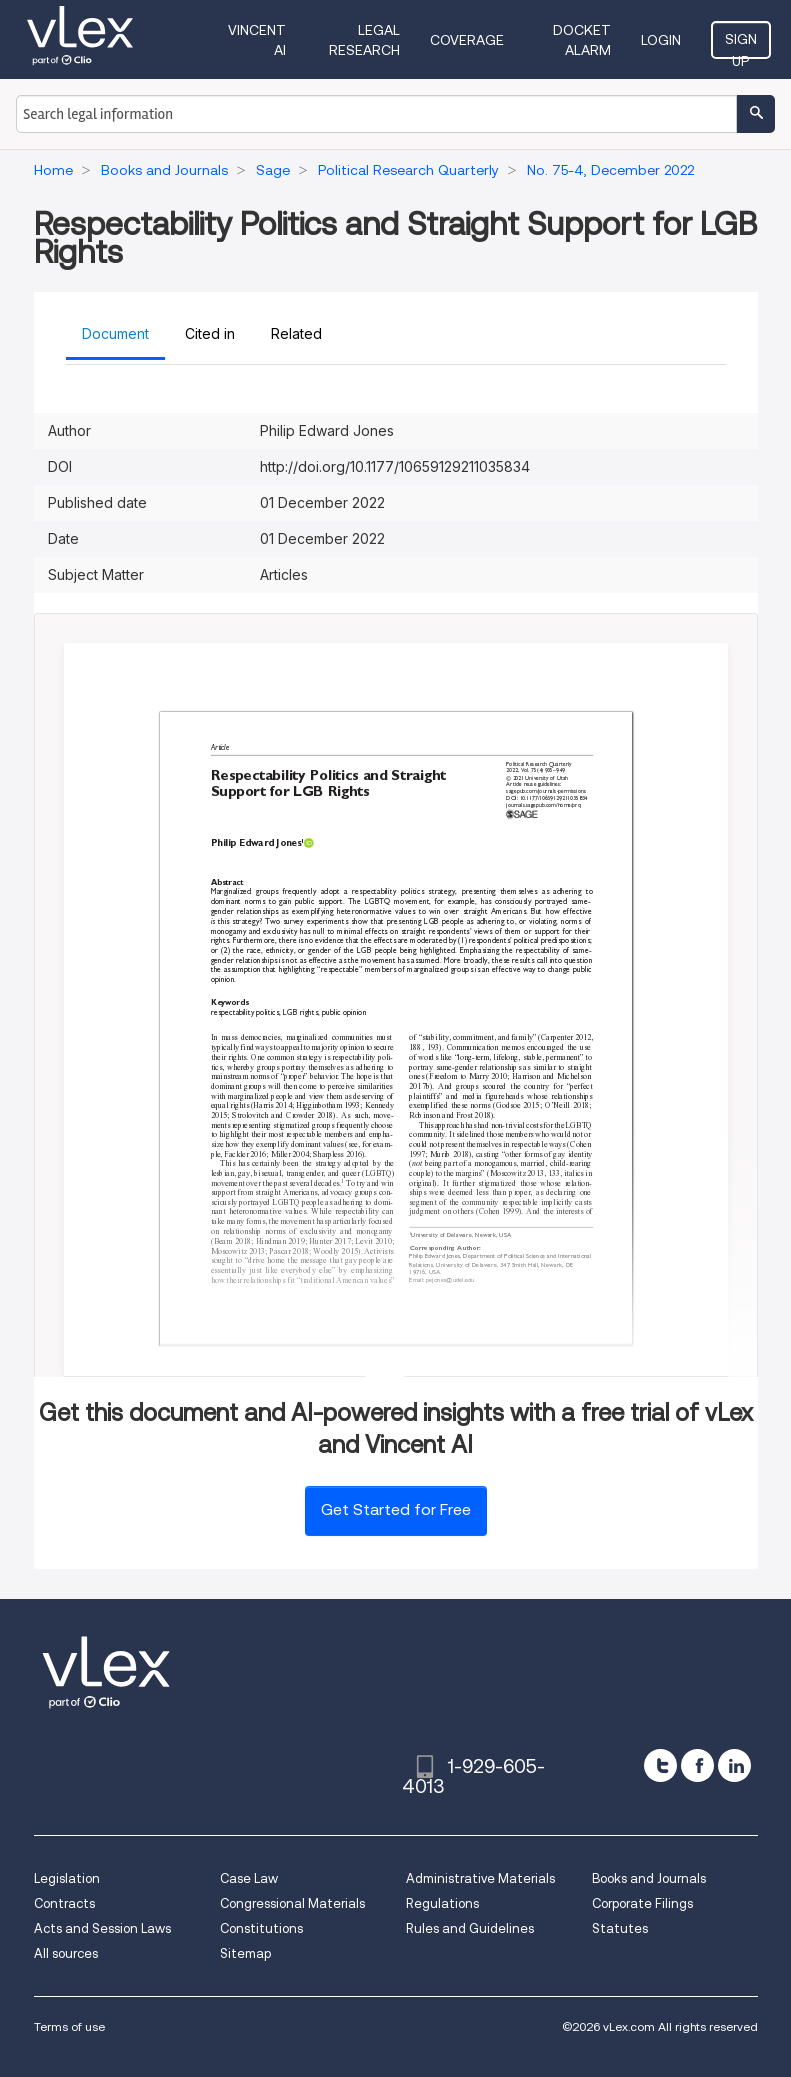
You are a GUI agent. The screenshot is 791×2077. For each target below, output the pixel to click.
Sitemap (245, 1953)
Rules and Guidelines (470, 1928)
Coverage (467, 40)
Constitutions (261, 1928)
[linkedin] (734, 1765)
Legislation (67, 1878)
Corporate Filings (642, 1903)
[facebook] (697, 1765)
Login (661, 40)
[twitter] (660, 1765)
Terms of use (69, 2026)
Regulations (442, 1903)
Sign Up (741, 45)
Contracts (64, 1903)
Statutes (620, 1928)
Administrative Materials (480, 1878)
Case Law (249, 1878)
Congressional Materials (292, 1903)
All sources (66, 1953)
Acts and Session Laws (102, 1928)
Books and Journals (649, 1878)
